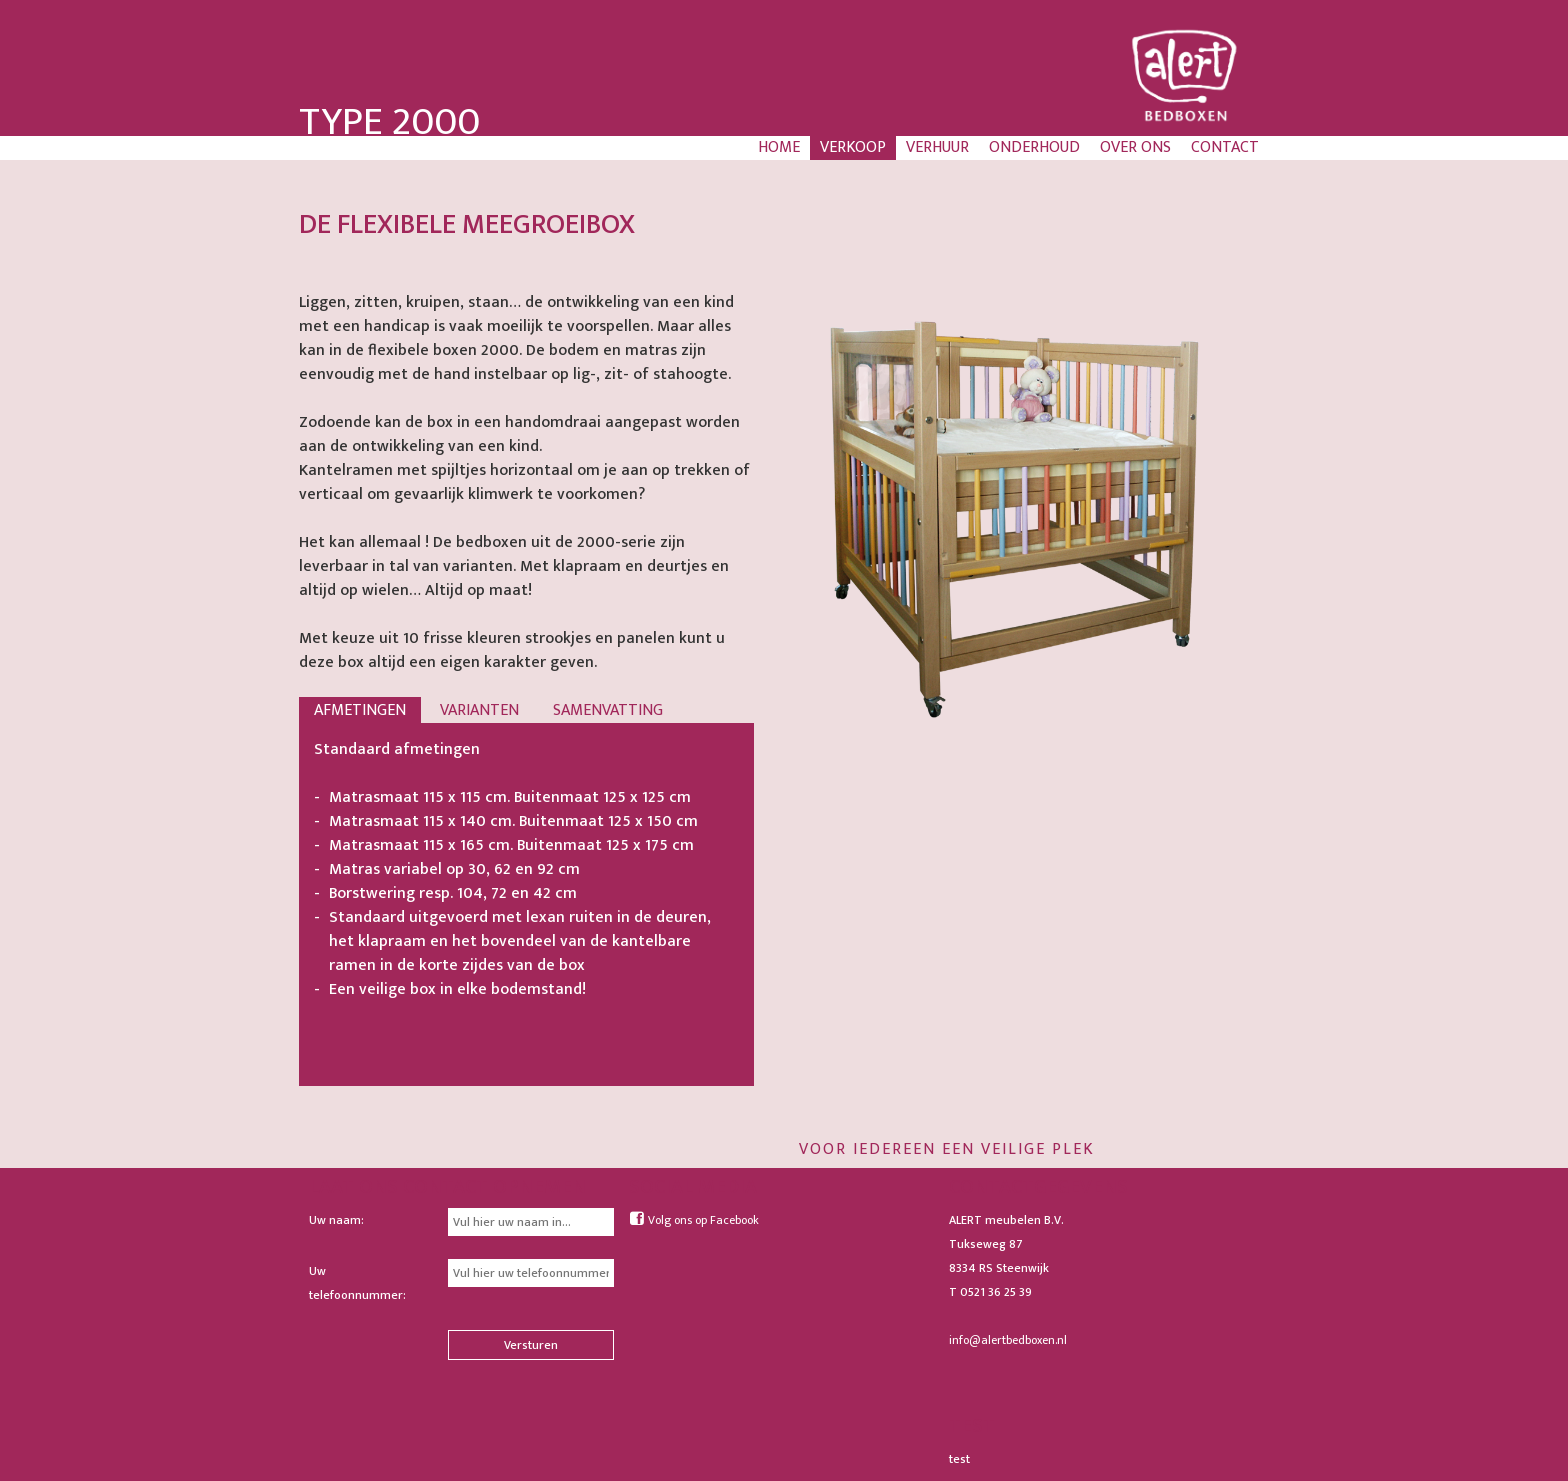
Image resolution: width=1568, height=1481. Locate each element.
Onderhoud (1034, 148)
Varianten (479, 710)
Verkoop (853, 148)
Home (779, 148)
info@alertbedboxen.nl (1008, 1340)
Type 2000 (389, 122)
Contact (1225, 148)
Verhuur (937, 148)
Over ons (1135, 148)
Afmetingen (360, 710)
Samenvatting (608, 710)
